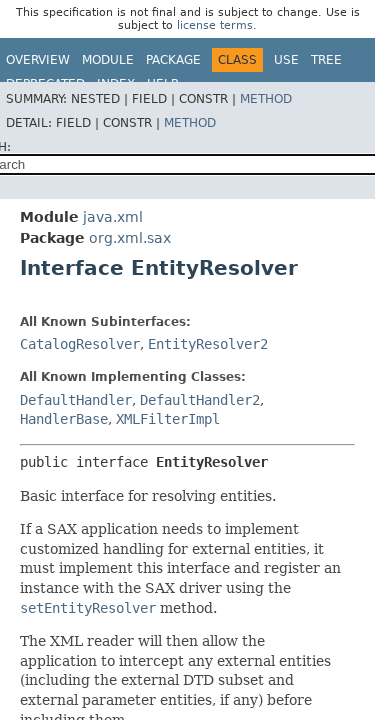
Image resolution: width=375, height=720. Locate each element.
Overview (38, 60)
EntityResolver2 (208, 344)
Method (266, 99)
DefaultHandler (76, 400)
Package (173, 60)
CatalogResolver (80, 344)
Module (108, 60)
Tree (326, 60)
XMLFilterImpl (168, 419)
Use (286, 60)
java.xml (113, 217)
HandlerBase (64, 419)
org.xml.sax (130, 238)
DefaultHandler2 (200, 400)
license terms (215, 25)
